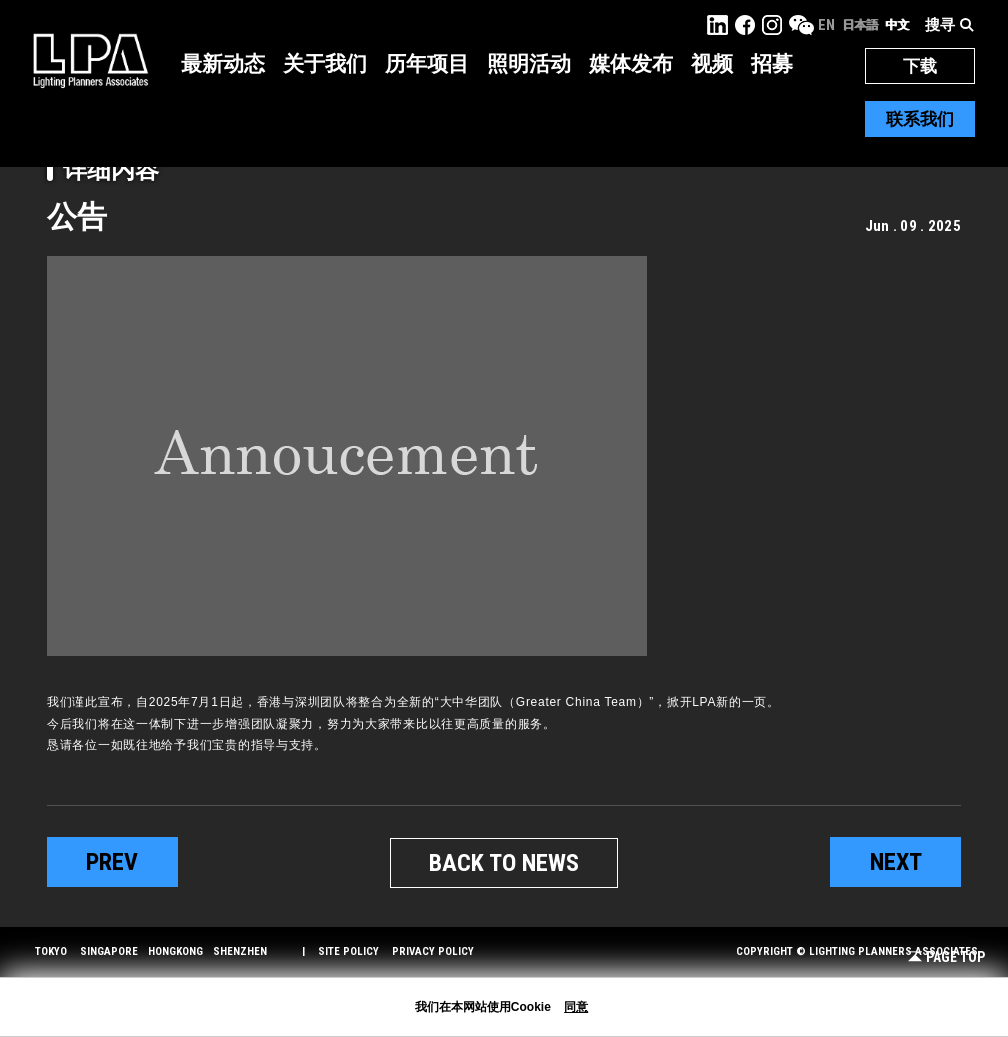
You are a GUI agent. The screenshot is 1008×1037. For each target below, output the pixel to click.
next (896, 862)
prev (112, 862)
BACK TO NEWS (504, 863)
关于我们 (325, 64)
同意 (576, 1007)
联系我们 (920, 119)
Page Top (946, 957)
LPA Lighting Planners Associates (90, 60)
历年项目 (427, 64)
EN (826, 25)
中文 (897, 25)
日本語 (860, 25)
